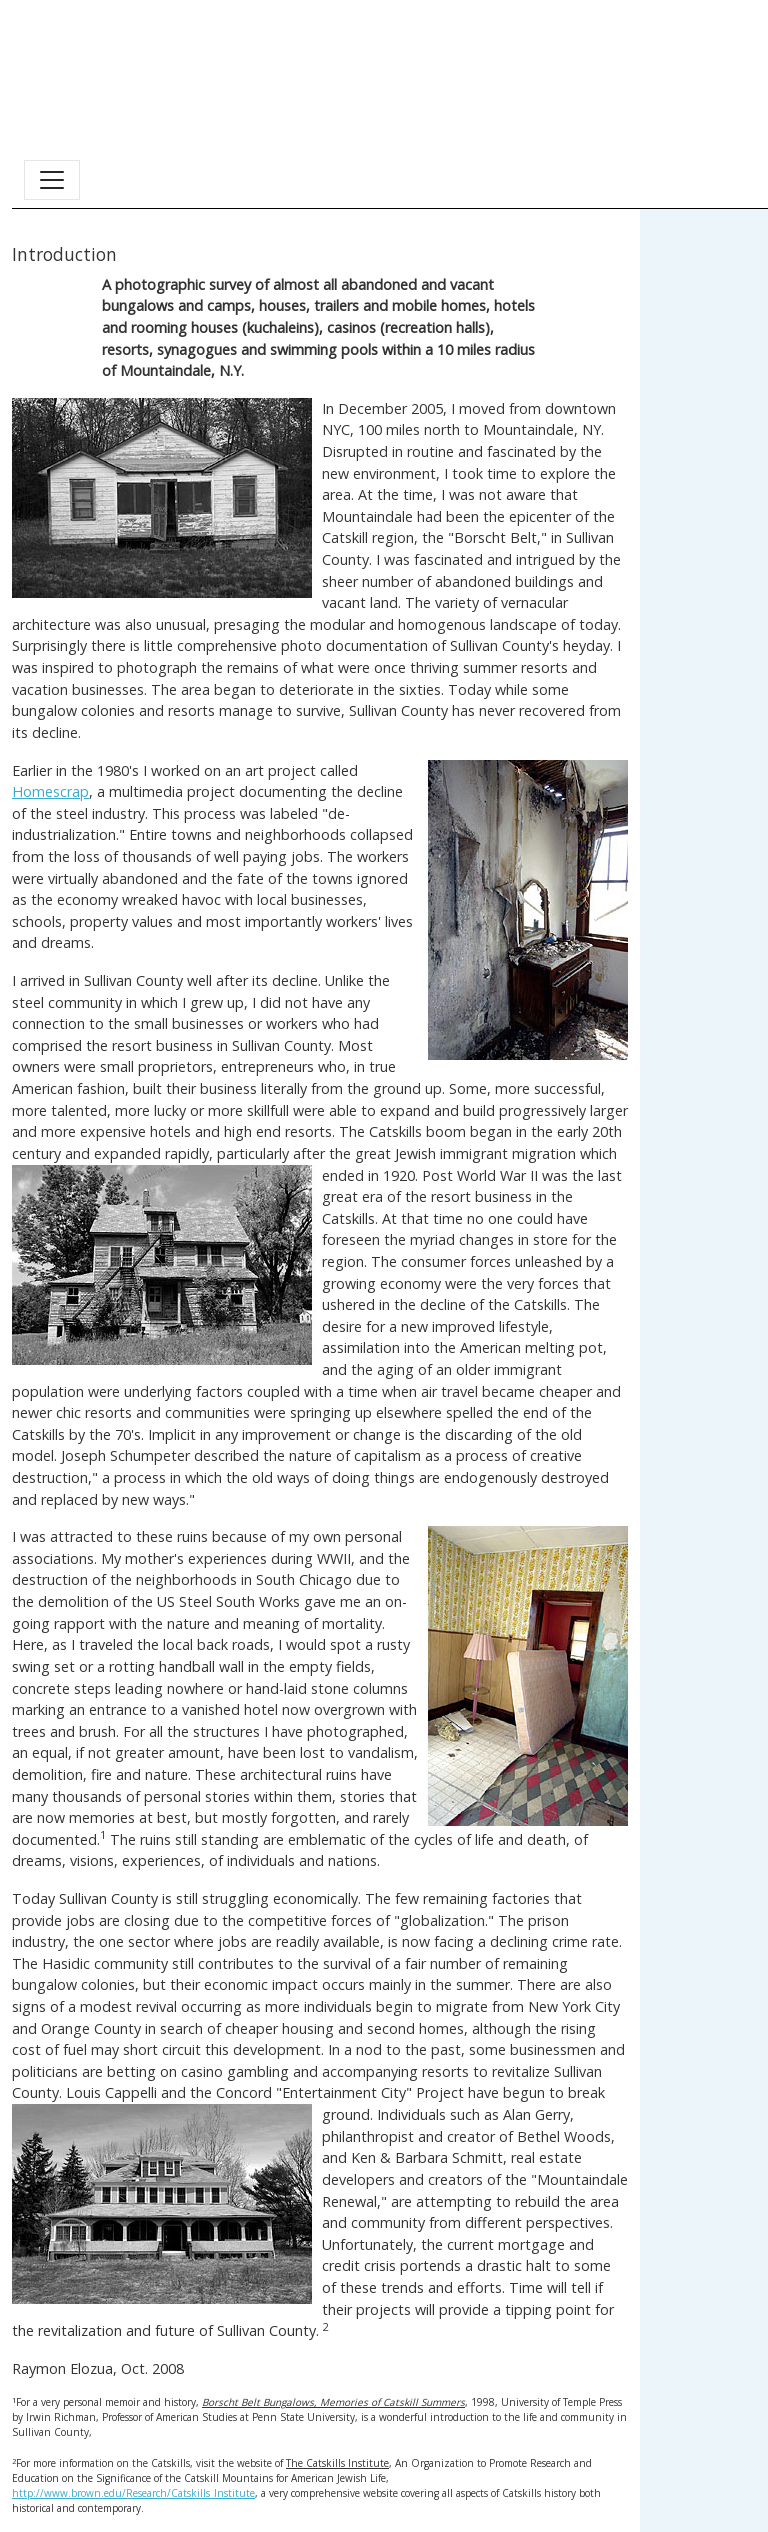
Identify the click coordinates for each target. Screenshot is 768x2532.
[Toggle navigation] (52, 180)
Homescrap (50, 791)
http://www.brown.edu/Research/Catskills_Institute (133, 2493)
